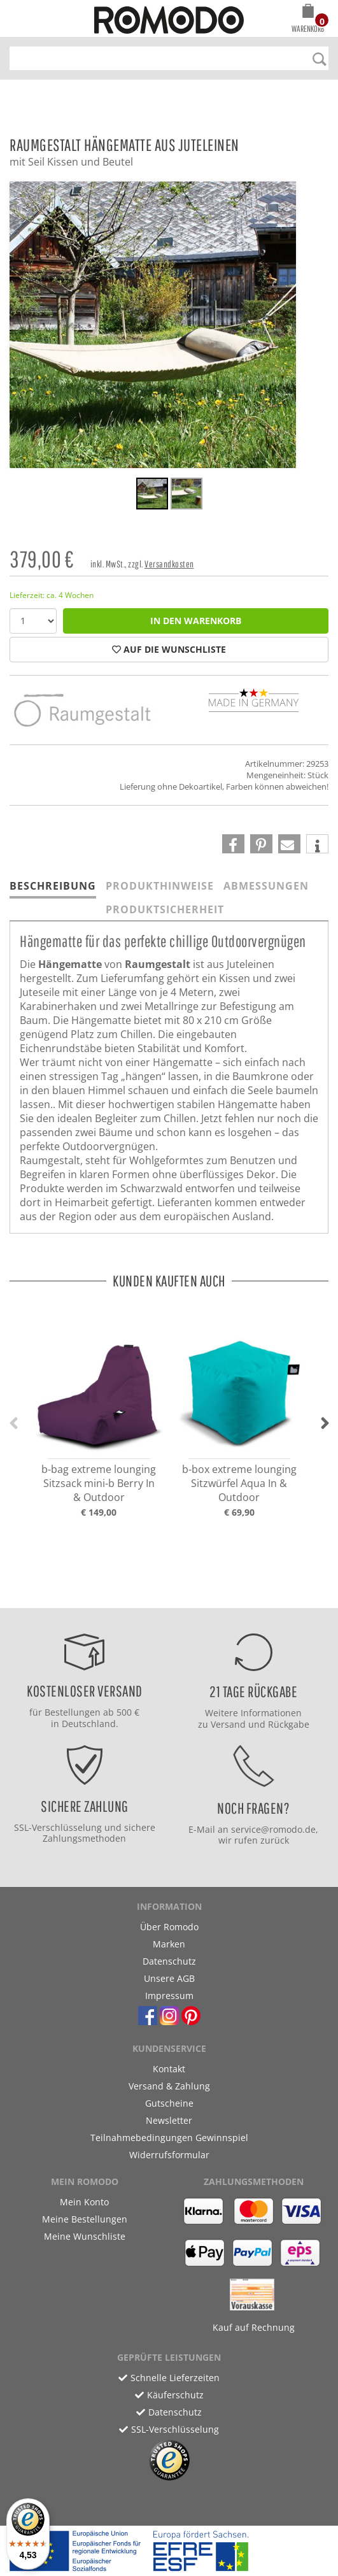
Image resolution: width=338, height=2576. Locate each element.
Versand (228, 1724)
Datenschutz (169, 1961)
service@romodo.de (273, 1829)
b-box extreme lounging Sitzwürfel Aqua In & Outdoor (239, 1483)
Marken (169, 1944)
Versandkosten (169, 564)
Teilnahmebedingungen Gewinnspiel (169, 2137)
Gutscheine (169, 2103)
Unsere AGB (169, 1978)
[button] (308, 20)
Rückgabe (288, 1724)
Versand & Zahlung (169, 2086)
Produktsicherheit (165, 909)
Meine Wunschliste (84, 2236)
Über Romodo (169, 1927)
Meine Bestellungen (84, 2219)
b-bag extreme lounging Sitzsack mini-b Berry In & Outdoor (98, 1483)
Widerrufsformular (169, 2155)
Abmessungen (266, 886)
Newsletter (169, 2120)
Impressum (169, 1995)
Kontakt (169, 2069)
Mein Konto (84, 2202)
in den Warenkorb (195, 621)
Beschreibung (53, 886)
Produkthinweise (160, 886)
